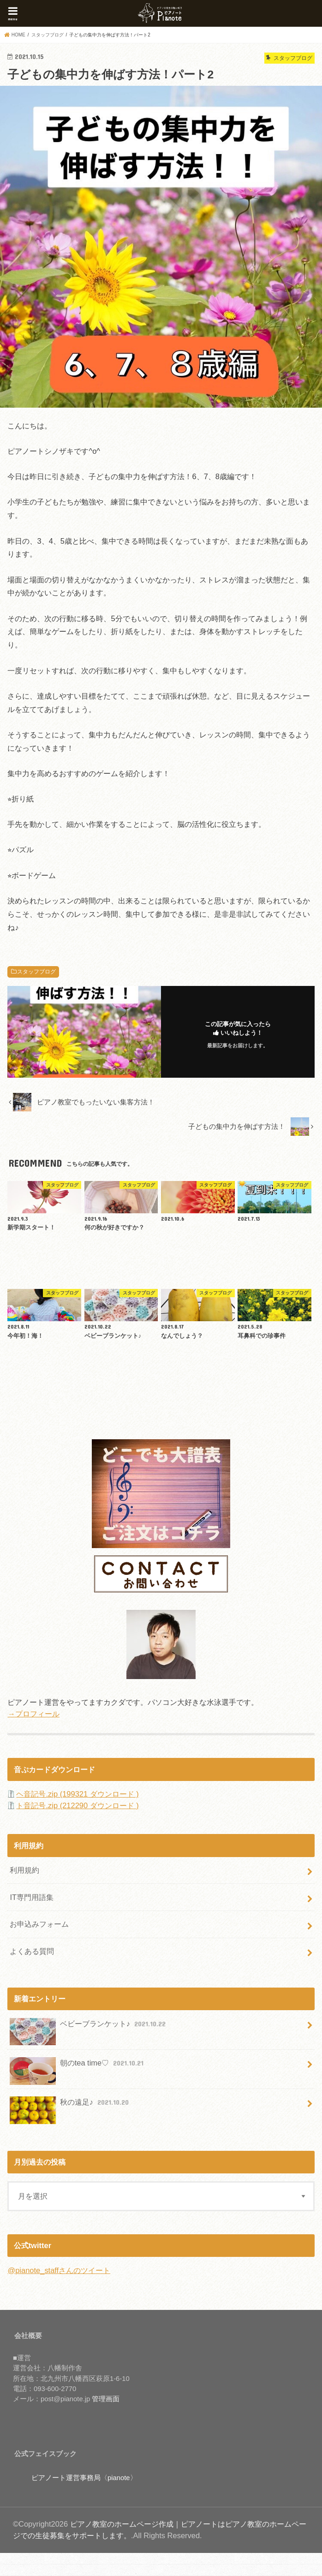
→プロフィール (33, 1713)
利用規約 (24, 1870)
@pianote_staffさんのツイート (58, 2270)
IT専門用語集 (32, 1897)
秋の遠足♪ (70, 2105)
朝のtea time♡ (77, 2066)
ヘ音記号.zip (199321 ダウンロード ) (77, 1794)
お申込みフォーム (39, 1924)
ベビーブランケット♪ (88, 2027)
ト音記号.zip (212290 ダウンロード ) (77, 1805)
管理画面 (105, 2399)
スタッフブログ (36, 971)
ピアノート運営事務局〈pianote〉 (84, 2477)
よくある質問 (32, 1951)
